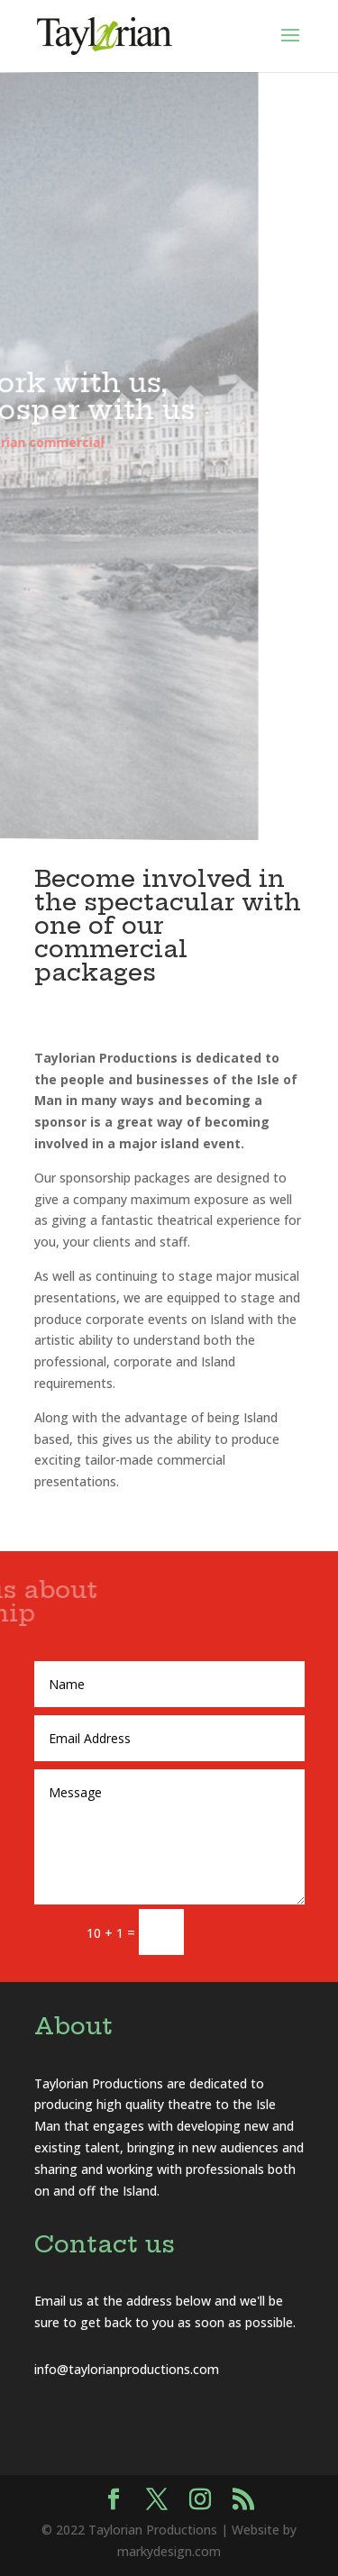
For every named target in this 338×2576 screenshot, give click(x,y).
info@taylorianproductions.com (126, 2369)
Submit (252, 1932)
